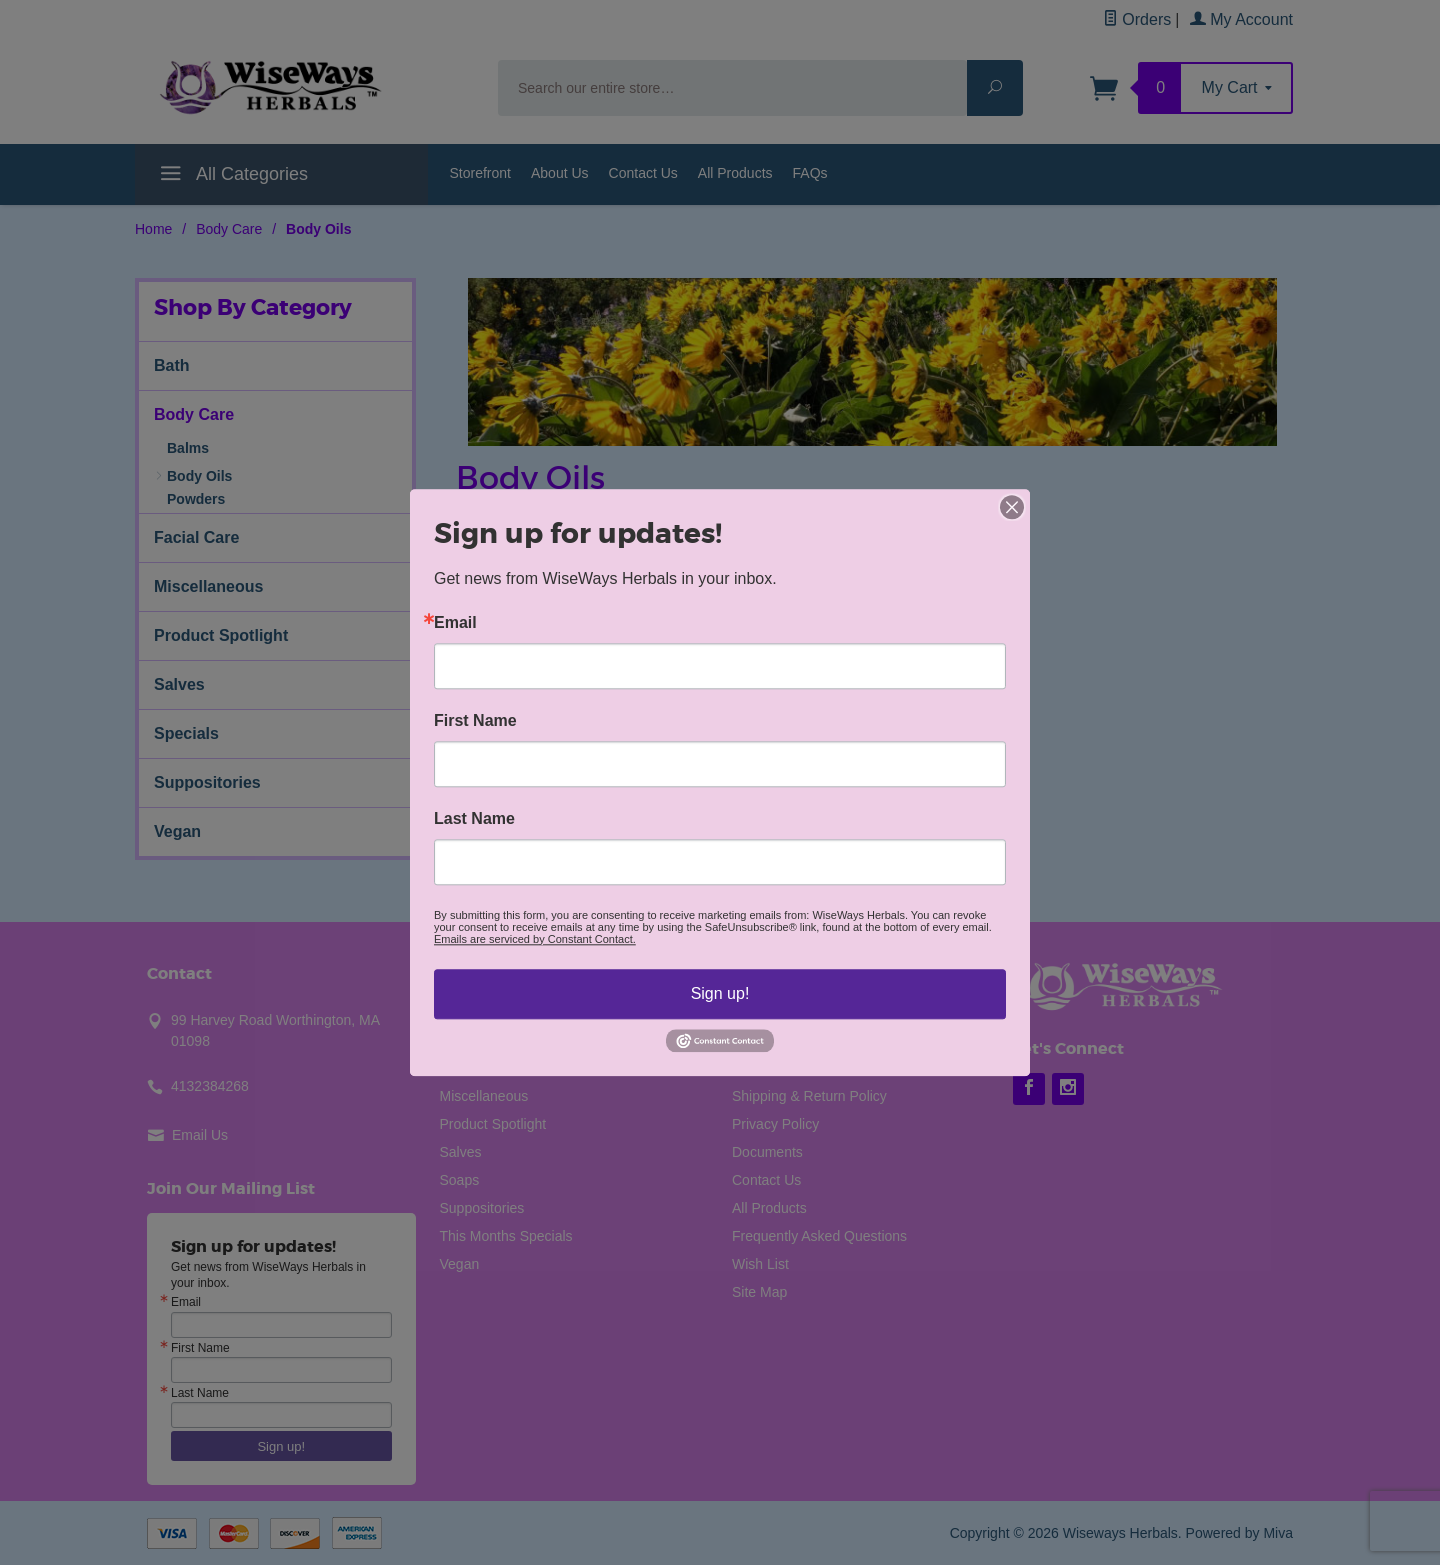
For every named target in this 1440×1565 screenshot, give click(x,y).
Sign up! (720, 993)
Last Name (474, 819)
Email (455, 623)
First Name (475, 721)
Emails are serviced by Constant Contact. (535, 939)
